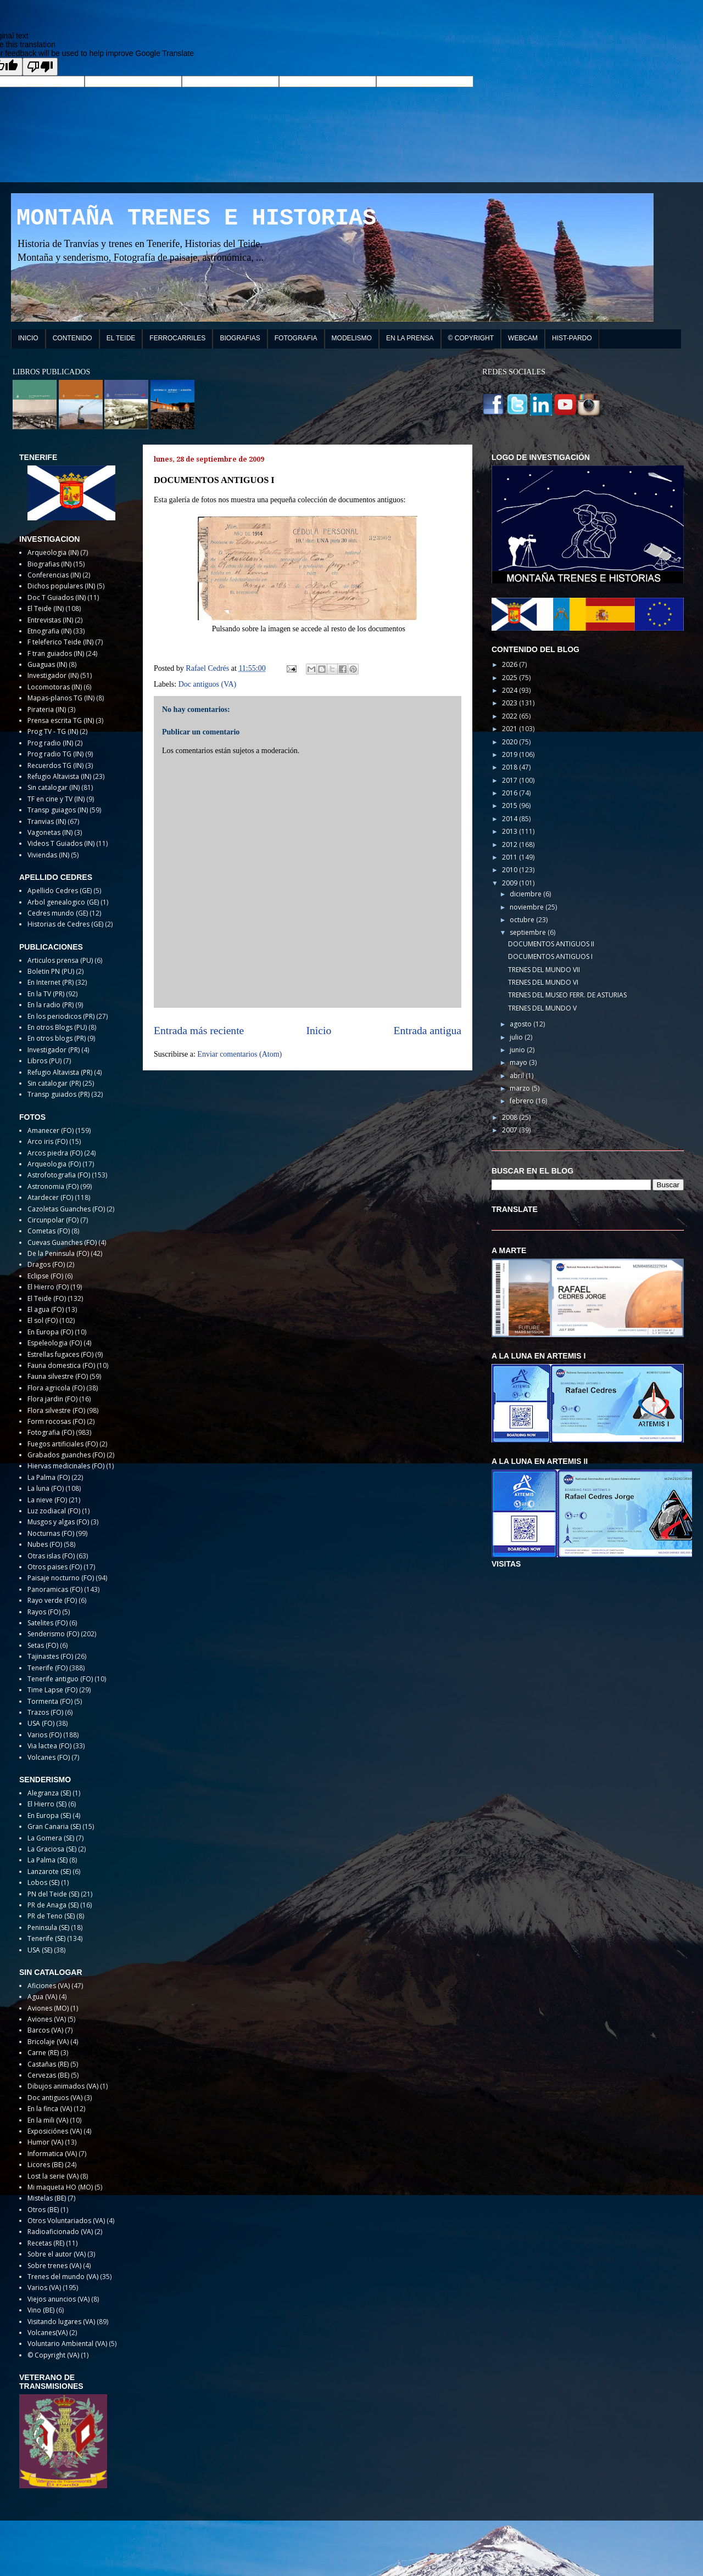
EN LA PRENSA (410, 338)
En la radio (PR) (50, 1004)
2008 (510, 1117)
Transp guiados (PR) (58, 1094)
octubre (523, 919)
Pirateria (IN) (46, 709)
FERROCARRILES (177, 338)
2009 (510, 883)
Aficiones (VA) (48, 1985)
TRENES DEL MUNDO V (542, 1008)
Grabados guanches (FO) (66, 1455)
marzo (521, 1088)
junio (518, 1049)
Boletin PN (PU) (50, 971)
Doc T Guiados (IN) (56, 597)
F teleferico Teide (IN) (60, 642)
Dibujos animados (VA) (62, 2086)
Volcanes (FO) (48, 1757)
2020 (510, 742)
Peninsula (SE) (48, 1927)
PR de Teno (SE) (51, 1916)
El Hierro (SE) (46, 1804)
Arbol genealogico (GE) (63, 902)
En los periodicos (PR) (60, 1016)
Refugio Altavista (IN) (59, 776)
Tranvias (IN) (46, 821)
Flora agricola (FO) (56, 1388)
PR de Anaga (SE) (53, 1905)
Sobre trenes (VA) (54, 2265)
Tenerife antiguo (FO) (60, 1678)
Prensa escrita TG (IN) (60, 720)
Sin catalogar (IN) (53, 787)
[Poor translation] (40, 67)
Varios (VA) (44, 2287)
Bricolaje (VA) (48, 2041)
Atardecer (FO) (50, 1197)
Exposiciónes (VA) (54, 2131)
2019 (510, 754)
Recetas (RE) (45, 2243)
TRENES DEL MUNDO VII (544, 969)
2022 (510, 716)
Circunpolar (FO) (53, 1220)
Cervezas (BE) (48, 2075)
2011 (510, 857)
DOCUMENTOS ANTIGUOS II (551, 944)
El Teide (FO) (46, 1298)
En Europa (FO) (50, 1332)
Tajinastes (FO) (50, 1656)
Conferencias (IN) (54, 575)
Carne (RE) (43, 2052)
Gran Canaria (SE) (54, 1826)
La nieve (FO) (47, 1500)
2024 (510, 690)
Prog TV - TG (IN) (52, 731)
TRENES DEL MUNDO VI (543, 982)
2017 (510, 780)
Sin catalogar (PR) (54, 1083)
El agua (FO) (45, 1309)
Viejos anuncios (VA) (58, 2299)
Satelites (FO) (47, 1622)
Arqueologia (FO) (54, 1164)
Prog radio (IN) (50, 743)
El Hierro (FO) (48, 1287)
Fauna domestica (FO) (61, 1365)
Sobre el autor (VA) (56, 2254)
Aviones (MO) (48, 2008)
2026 (510, 664)
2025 (510, 677)
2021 (510, 728)
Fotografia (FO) (50, 1432)
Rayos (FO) (43, 1612)
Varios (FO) (44, 1734)
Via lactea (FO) (49, 1745)
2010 (510, 869)
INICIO (28, 338)
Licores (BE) (45, 2164)
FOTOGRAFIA (296, 338)
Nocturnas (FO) (50, 1533)
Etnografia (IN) (49, 631)
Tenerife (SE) (46, 1938)
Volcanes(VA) (47, 2332)
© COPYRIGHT (471, 338)
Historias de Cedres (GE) (65, 924)
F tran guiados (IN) (55, 653)
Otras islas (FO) (51, 1556)
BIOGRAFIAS (240, 338)
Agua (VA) (42, 1996)
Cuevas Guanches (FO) (62, 1242)
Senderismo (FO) (53, 1633)
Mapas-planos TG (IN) (60, 698)
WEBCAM (523, 338)
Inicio (319, 1030)
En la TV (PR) (45, 993)
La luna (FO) (45, 1488)
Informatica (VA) (52, 2153)
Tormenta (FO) (49, 1701)
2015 (510, 805)
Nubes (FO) (44, 1544)
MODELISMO (352, 338)
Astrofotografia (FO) (58, 1175)
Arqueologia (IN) (53, 552)
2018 (510, 767)
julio (517, 1037)
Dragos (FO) (46, 1264)
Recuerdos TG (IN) (55, 765)
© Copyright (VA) (53, 2355)
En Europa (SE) (49, 1815)
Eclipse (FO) (45, 1276)
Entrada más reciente (199, 1030)
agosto (521, 1024)
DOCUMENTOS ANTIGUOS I (550, 956)
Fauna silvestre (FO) (57, 1376)
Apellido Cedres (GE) (59, 890)
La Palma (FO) (48, 1477)
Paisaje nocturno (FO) (60, 1577)
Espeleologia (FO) (54, 1343)
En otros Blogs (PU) (57, 1027)
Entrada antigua (428, 1030)
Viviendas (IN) (48, 855)
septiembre (529, 932)
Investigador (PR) (53, 1049)
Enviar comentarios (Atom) (239, 1054)
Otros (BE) (43, 2209)
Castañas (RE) (48, 2064)
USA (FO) (40, 1723)
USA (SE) (39, 1950)
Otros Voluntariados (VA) (66, 2220)
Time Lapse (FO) (52, 1689)
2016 (510, 793)
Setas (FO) (42, 1645)
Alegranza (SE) (49, 1793)
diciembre (526, 894)
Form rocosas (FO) (56, 1421)
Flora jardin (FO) (52, 1399)
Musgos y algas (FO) (58, 1521)
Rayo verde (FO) (52, 1600)
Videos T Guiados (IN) (60, 843)
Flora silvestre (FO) (56, 1410)
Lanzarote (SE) (49, 1871)
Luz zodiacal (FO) (53, 1511)
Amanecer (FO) (50, 1130)
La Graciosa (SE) (51, 1849)
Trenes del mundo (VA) (62, 2276)
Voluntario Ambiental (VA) (67, 2343)
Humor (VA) (45, 2142)
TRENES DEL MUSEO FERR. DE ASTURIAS (567, 995)
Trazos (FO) (45, 1712)
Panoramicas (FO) (54, 1589)
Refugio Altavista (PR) (59, 1072)
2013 (510, 831)
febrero (522, 1100)
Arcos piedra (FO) (54, 1153)
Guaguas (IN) (47, 664)
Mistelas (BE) (46, 2198)
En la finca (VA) (49, 2108)
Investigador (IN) (53, 675)
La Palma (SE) (47, 1860)
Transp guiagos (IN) (57, 810)
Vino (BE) (40, 2310)
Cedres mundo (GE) (57, 913)
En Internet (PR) (50, 982)
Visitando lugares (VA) (61, 2321)
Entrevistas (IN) (50, 620)
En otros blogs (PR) (56, 1038)
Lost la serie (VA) (53, 2176)
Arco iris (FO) (47, 1141)
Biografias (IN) (49, 564)
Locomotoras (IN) (54, 687)
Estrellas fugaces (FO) (60, 1354)
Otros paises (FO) (54, 1567)
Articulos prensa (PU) (60, 960)
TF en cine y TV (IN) (56, 799)
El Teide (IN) (45, 608)
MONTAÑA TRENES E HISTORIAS (196, 218)
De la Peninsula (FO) (58, 1253)
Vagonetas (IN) (49, 832)
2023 (510, 703)
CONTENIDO (72, 338)
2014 (510, 818)
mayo (519, 1062)
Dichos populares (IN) (61, 586)
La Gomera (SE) (50, 1838)
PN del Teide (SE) (53, 1894)
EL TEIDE (121, 338)
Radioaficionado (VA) (60, 2231)
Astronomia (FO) (53, 1186)
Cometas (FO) (48, 1231)
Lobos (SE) (43, 1882)
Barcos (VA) (45, 2030)
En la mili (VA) (47, 2120)
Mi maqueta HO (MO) (60, 2187)
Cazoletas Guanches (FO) (66, 1209)
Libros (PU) (44, 1060)
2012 (510, 844)
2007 (510, 1130)
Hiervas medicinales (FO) (65, 1466)
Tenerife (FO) (47, 1668)
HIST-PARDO (572, 338)
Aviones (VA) (46, 2019)
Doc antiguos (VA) (207, 684)
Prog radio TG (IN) (55, 754)
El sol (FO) (42, 1320)
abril (518, 1075)
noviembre (527, 907)
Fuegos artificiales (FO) (62, 1444)
